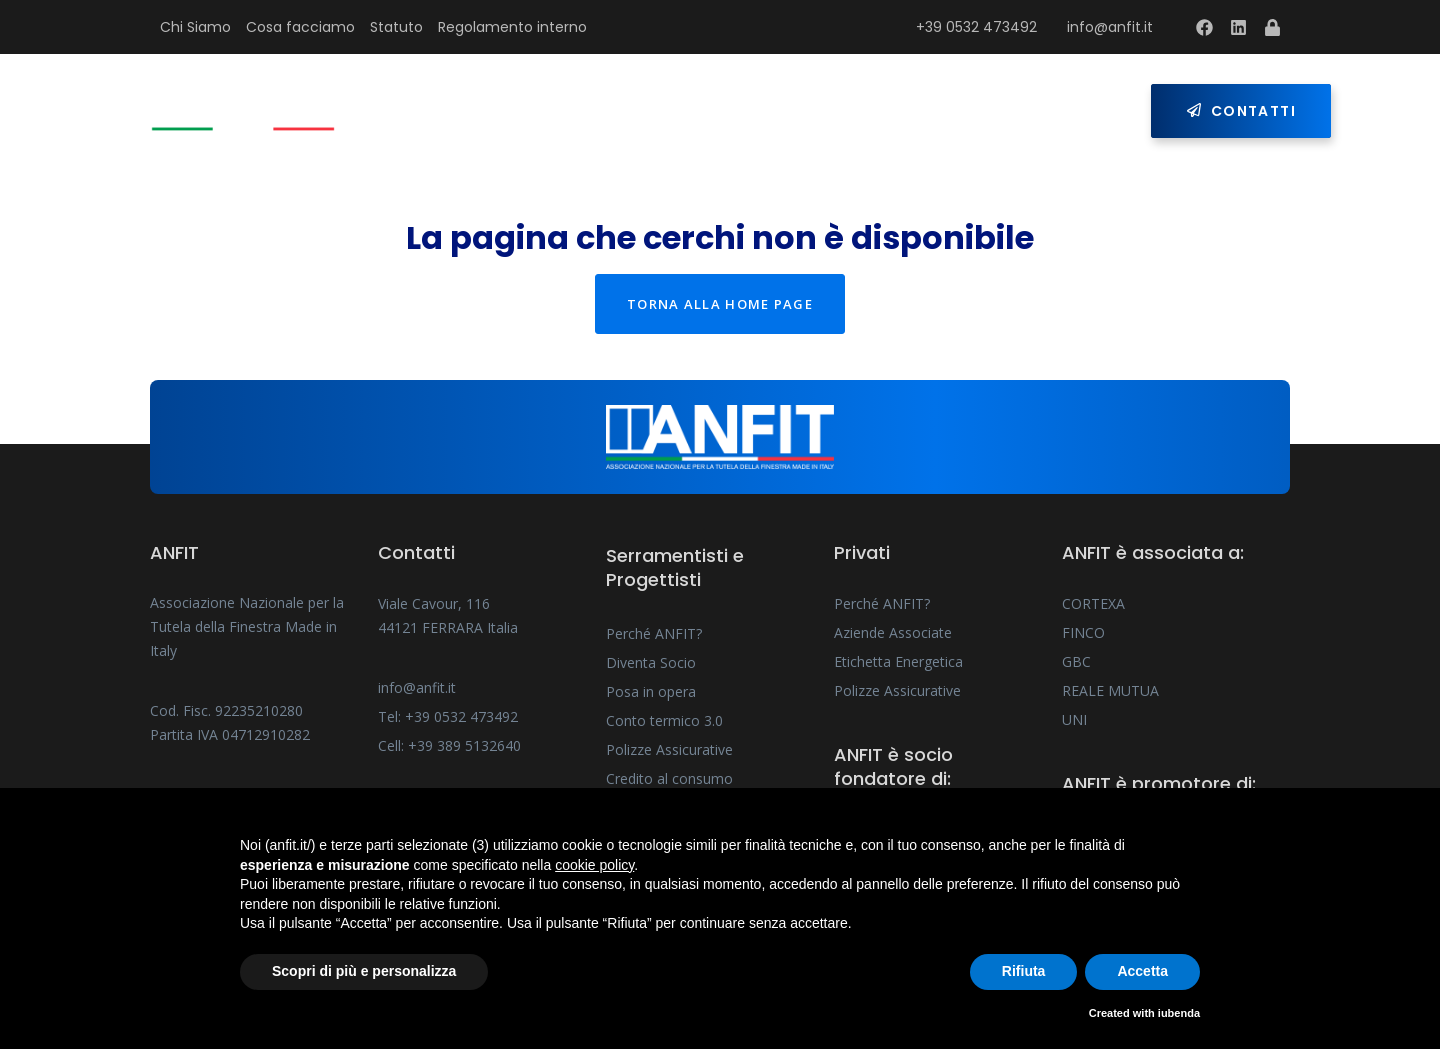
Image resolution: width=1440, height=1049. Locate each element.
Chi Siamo (195, 27)
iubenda (1179, 1013)
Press (956, 111)
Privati (850, 111)
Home (442, 111)
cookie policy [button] (594, 865)
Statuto (396, 27)
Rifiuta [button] (1024, 971)
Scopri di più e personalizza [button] (364, 971)
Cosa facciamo (300, 27)
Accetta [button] (1142, 971)
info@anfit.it (1110, 27)
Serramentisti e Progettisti (636, 111)
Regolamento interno (512, 27)
